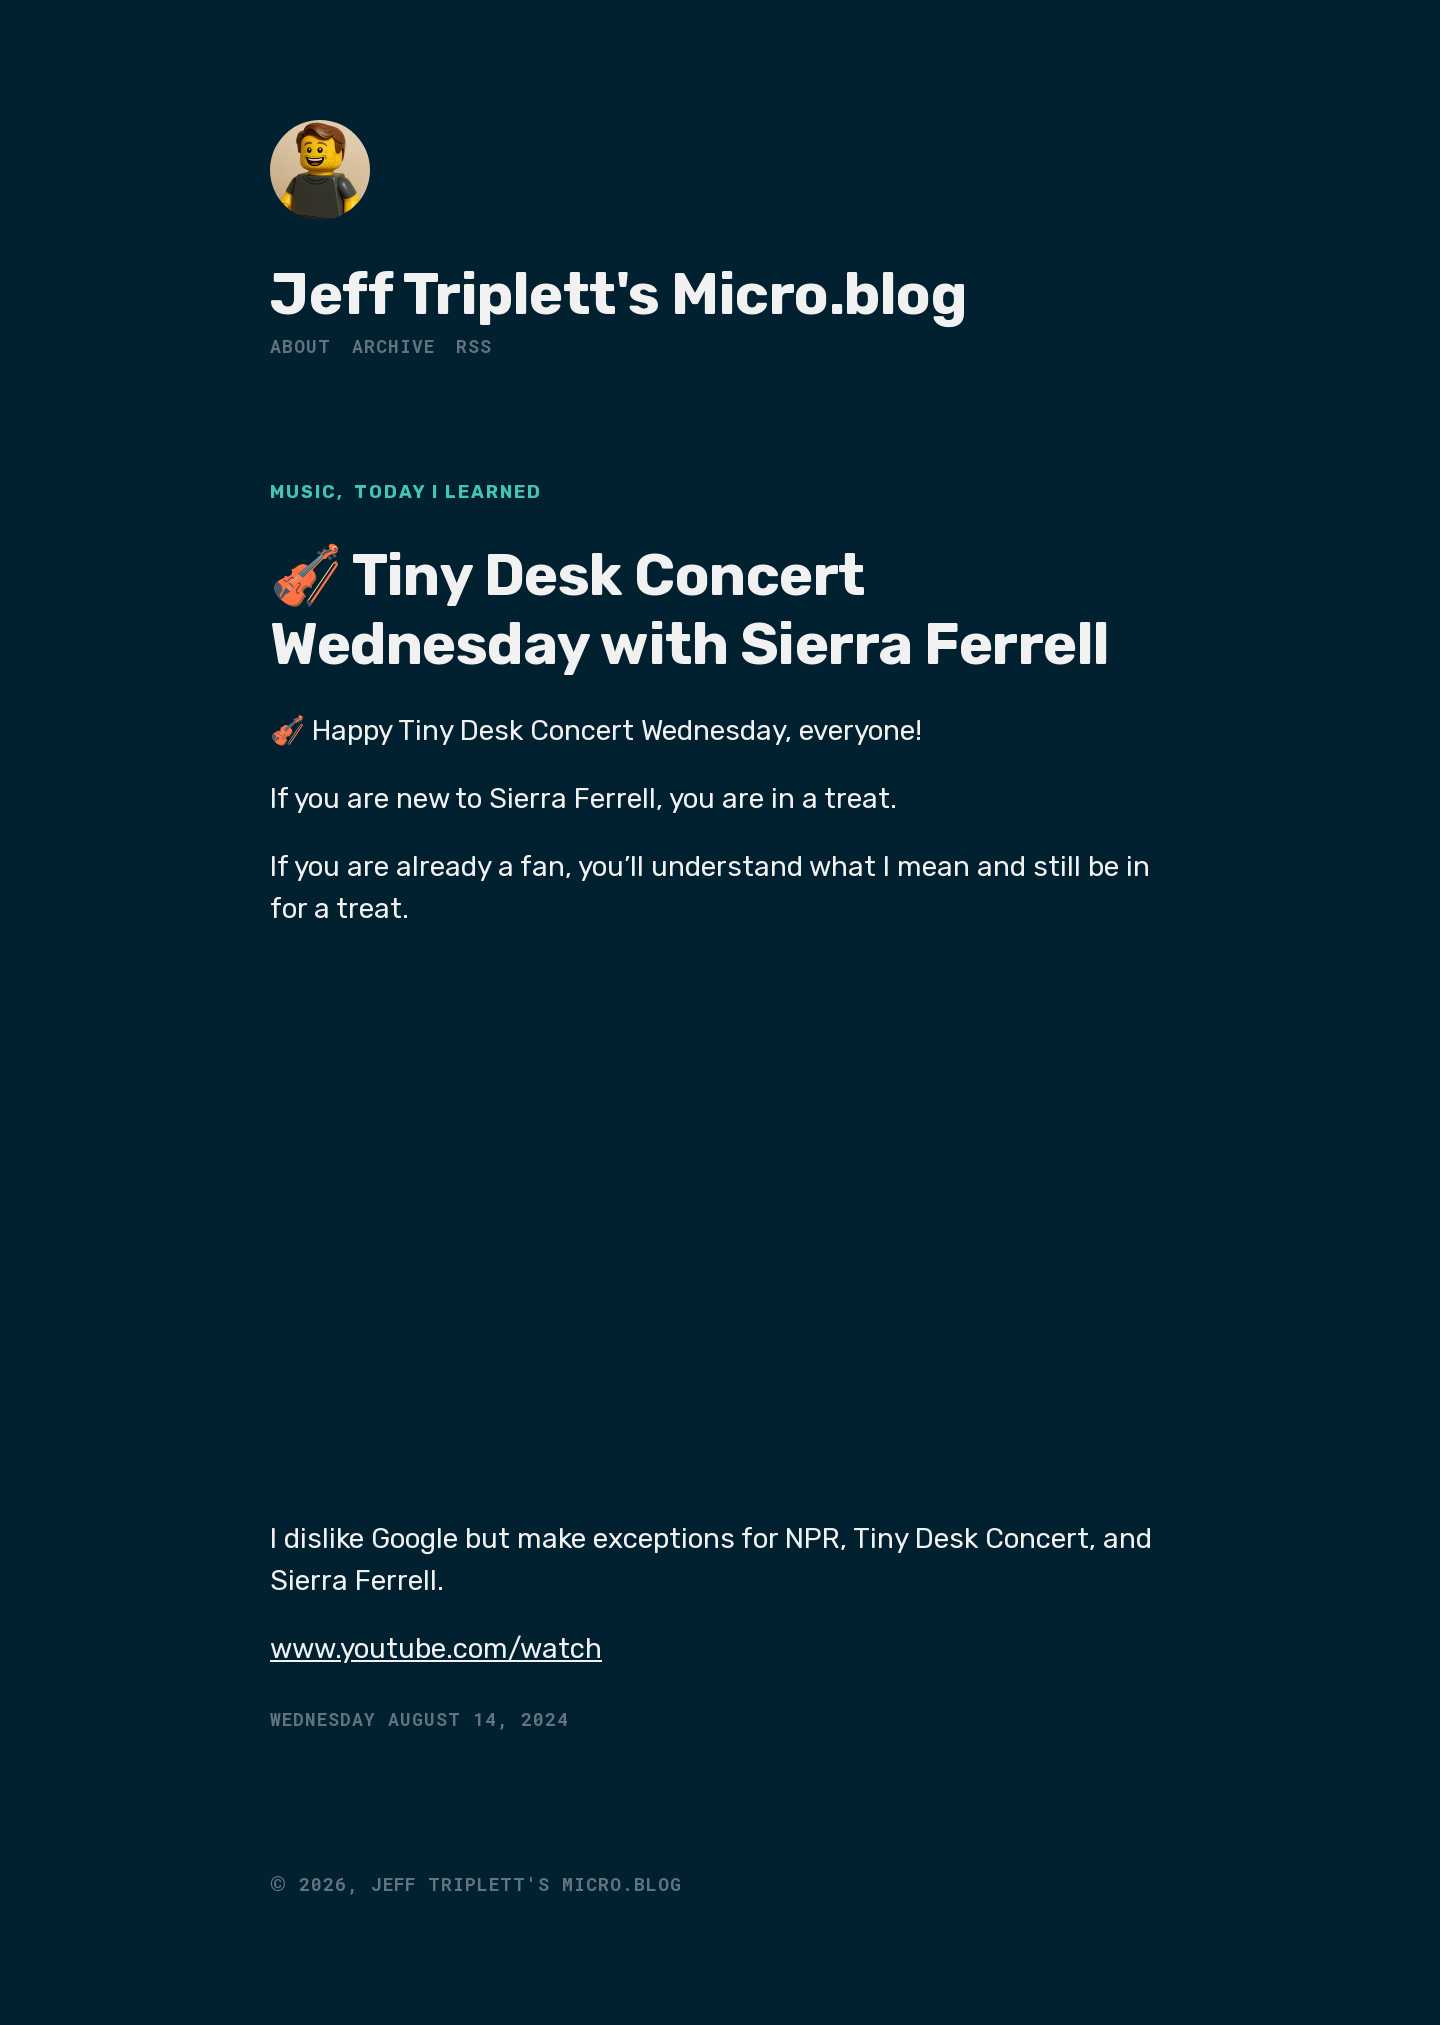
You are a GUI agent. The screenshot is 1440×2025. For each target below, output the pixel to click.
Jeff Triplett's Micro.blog (618, 294)
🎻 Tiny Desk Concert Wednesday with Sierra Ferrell (690, 610)
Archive (393, 346)
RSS (474, 346)
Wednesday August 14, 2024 (419, 1719)
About (300, 346)
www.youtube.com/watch (436, 1648)
